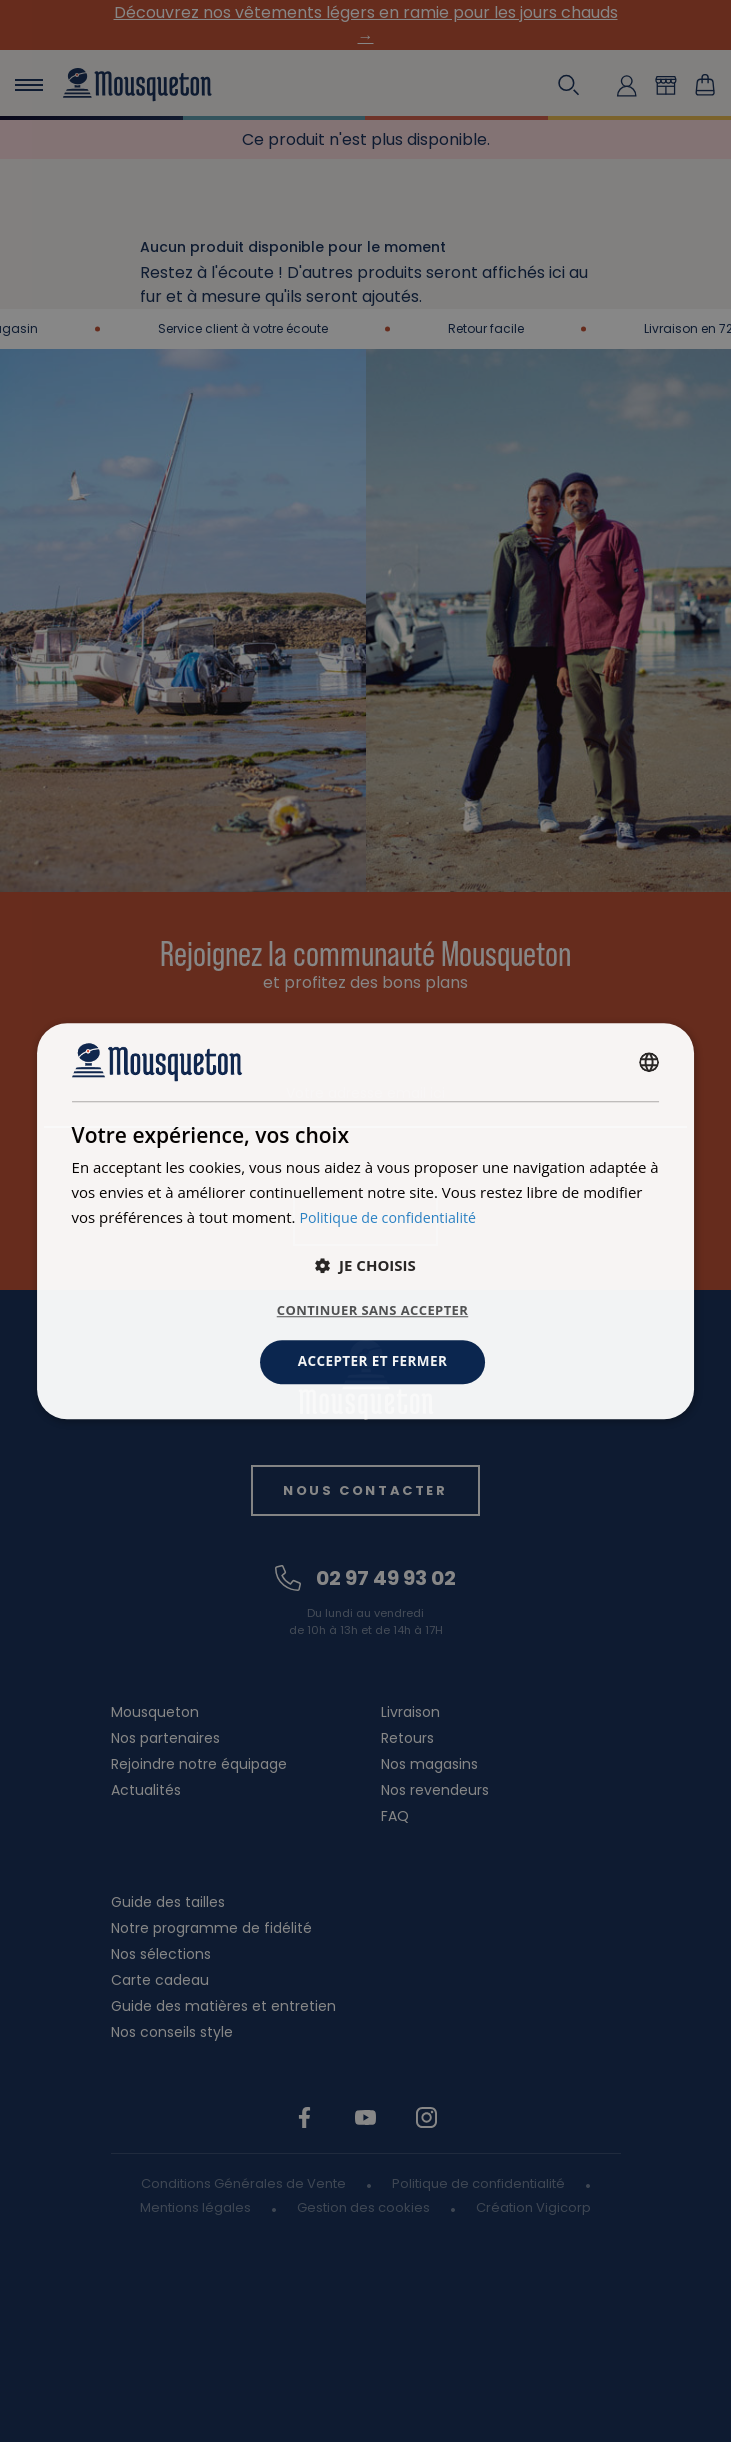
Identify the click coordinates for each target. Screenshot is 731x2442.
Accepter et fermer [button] (372, 1361)
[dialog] (366, 1220)
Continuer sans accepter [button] (372, 1310)
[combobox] (649, 1061)
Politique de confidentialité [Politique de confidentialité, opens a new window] (392, 1216)
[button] (365, 1265)
